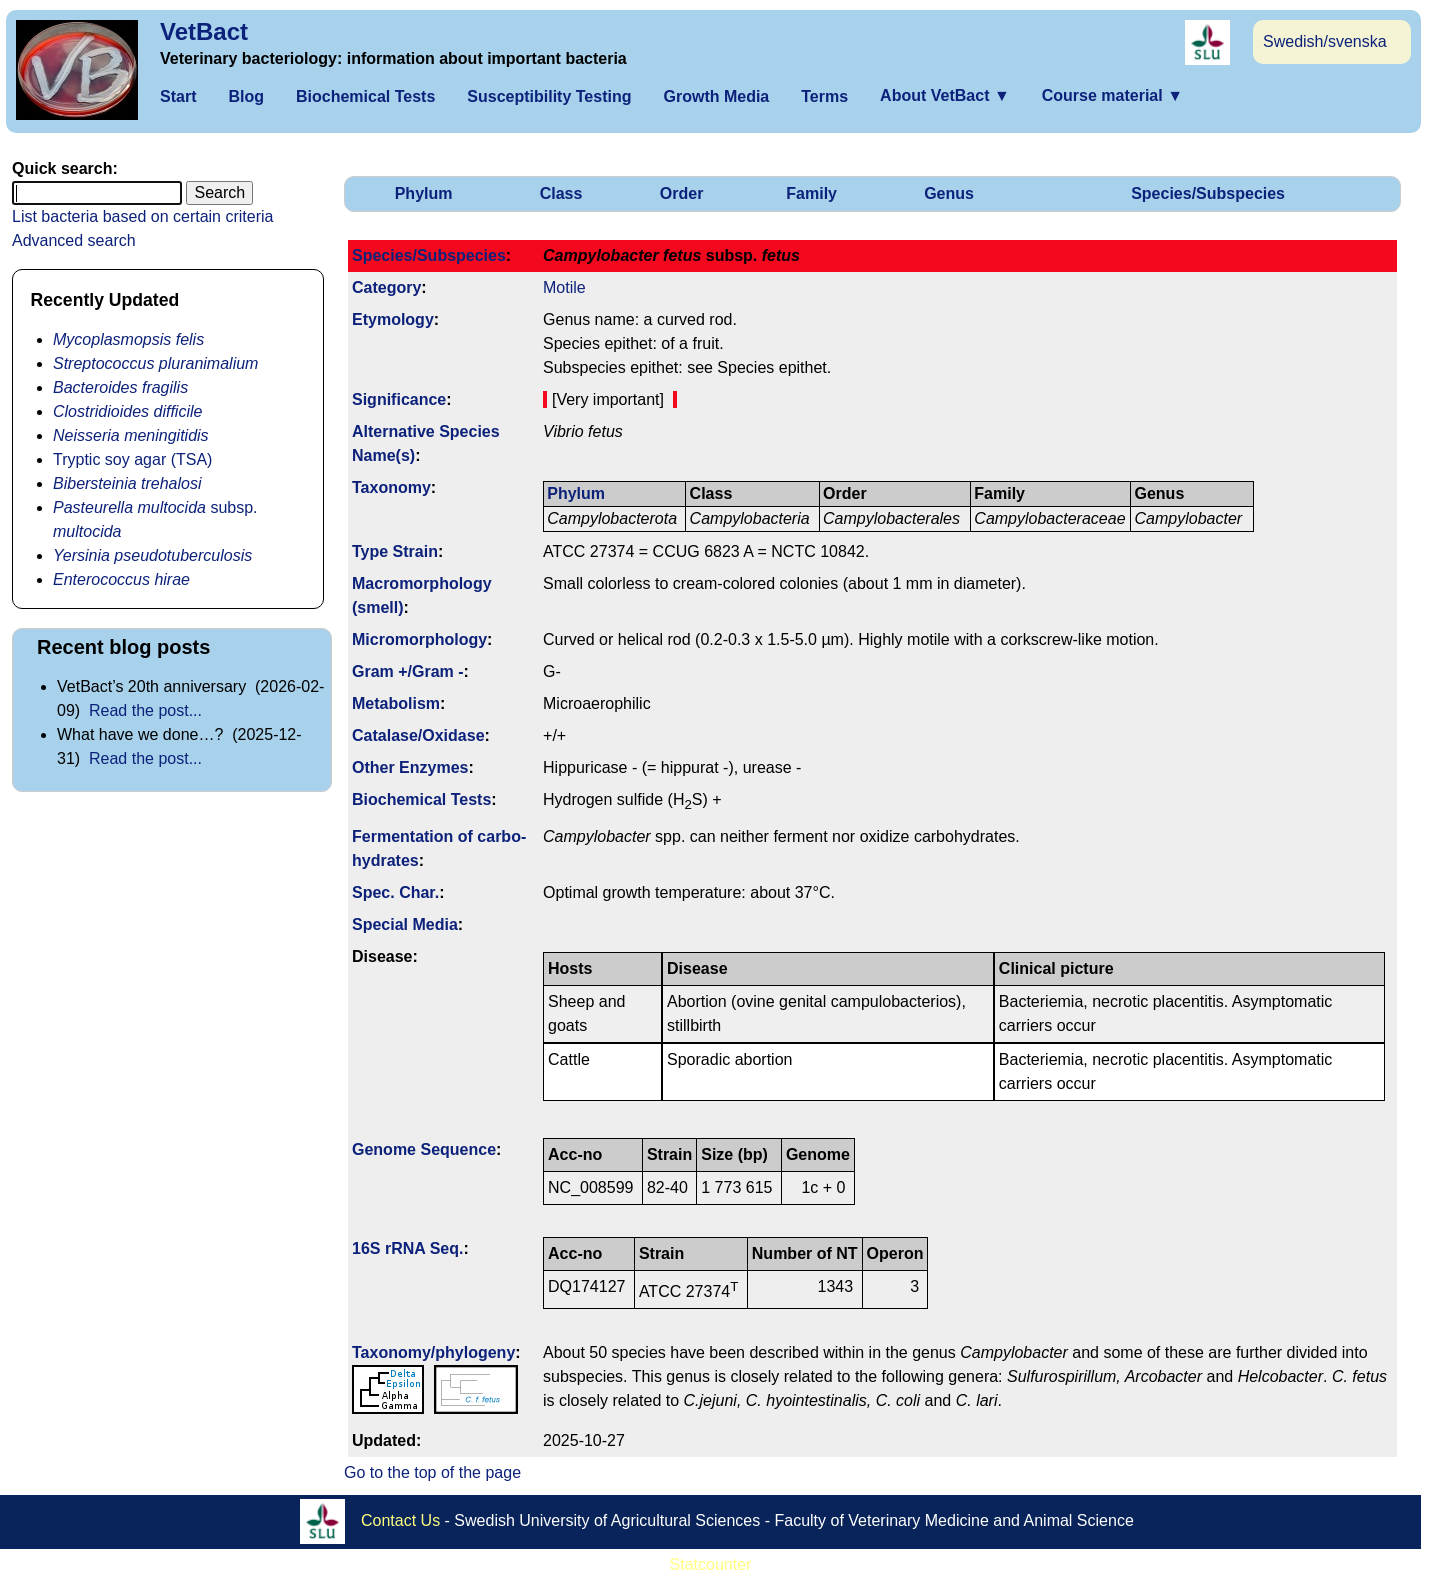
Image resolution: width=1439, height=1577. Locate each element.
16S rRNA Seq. (407, 1248)
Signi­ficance (399, 399)
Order (682, 193)
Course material (1112, 95)
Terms (824, 96)
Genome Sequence (424, 1149)
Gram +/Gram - (408, 671)
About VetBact (945, 95)
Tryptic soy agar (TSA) (132, 459)
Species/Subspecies (1208, 193)
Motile (564, 287)
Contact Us (400, 1520)
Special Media (405, 924)
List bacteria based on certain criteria (142, 216)
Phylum (424, 193)
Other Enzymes (410, 767)
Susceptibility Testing (549, 96)
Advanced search (74, 240)
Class (561, 193)
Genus (949, 193)
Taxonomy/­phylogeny (433, 1352)
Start (178, 96)
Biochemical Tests (365, 96)
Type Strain (395, 551)
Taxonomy (391, 487)
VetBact (204, 31)
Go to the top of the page (432, 1472)
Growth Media (716, 96)
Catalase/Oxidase (418, 735)
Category (386, 287)
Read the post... (145, 710)
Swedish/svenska (1325, 41)
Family (811, 193)
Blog (246, 96)
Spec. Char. (395, 892)
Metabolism (396, 703)
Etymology (393, 319)
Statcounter (711, 1564)
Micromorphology (419, 639)
